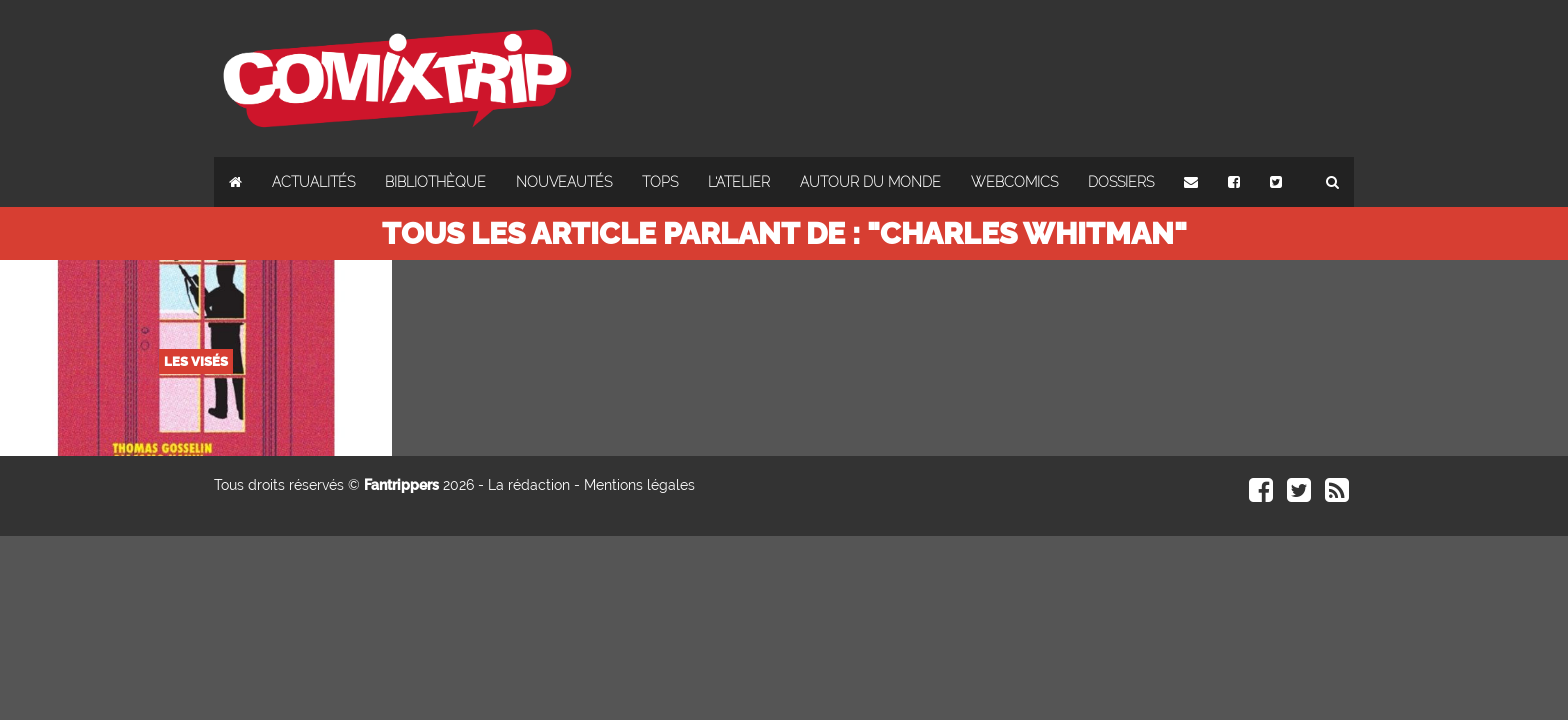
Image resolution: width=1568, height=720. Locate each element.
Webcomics (1014, 182)
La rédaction (529, 485)
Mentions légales (639, 485)
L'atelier (739, 182)
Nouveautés (564, 182)
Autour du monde (870, 182)
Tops (660, 182)
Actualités (313, 182)
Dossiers (1121, 182)
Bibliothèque (435, 182)
